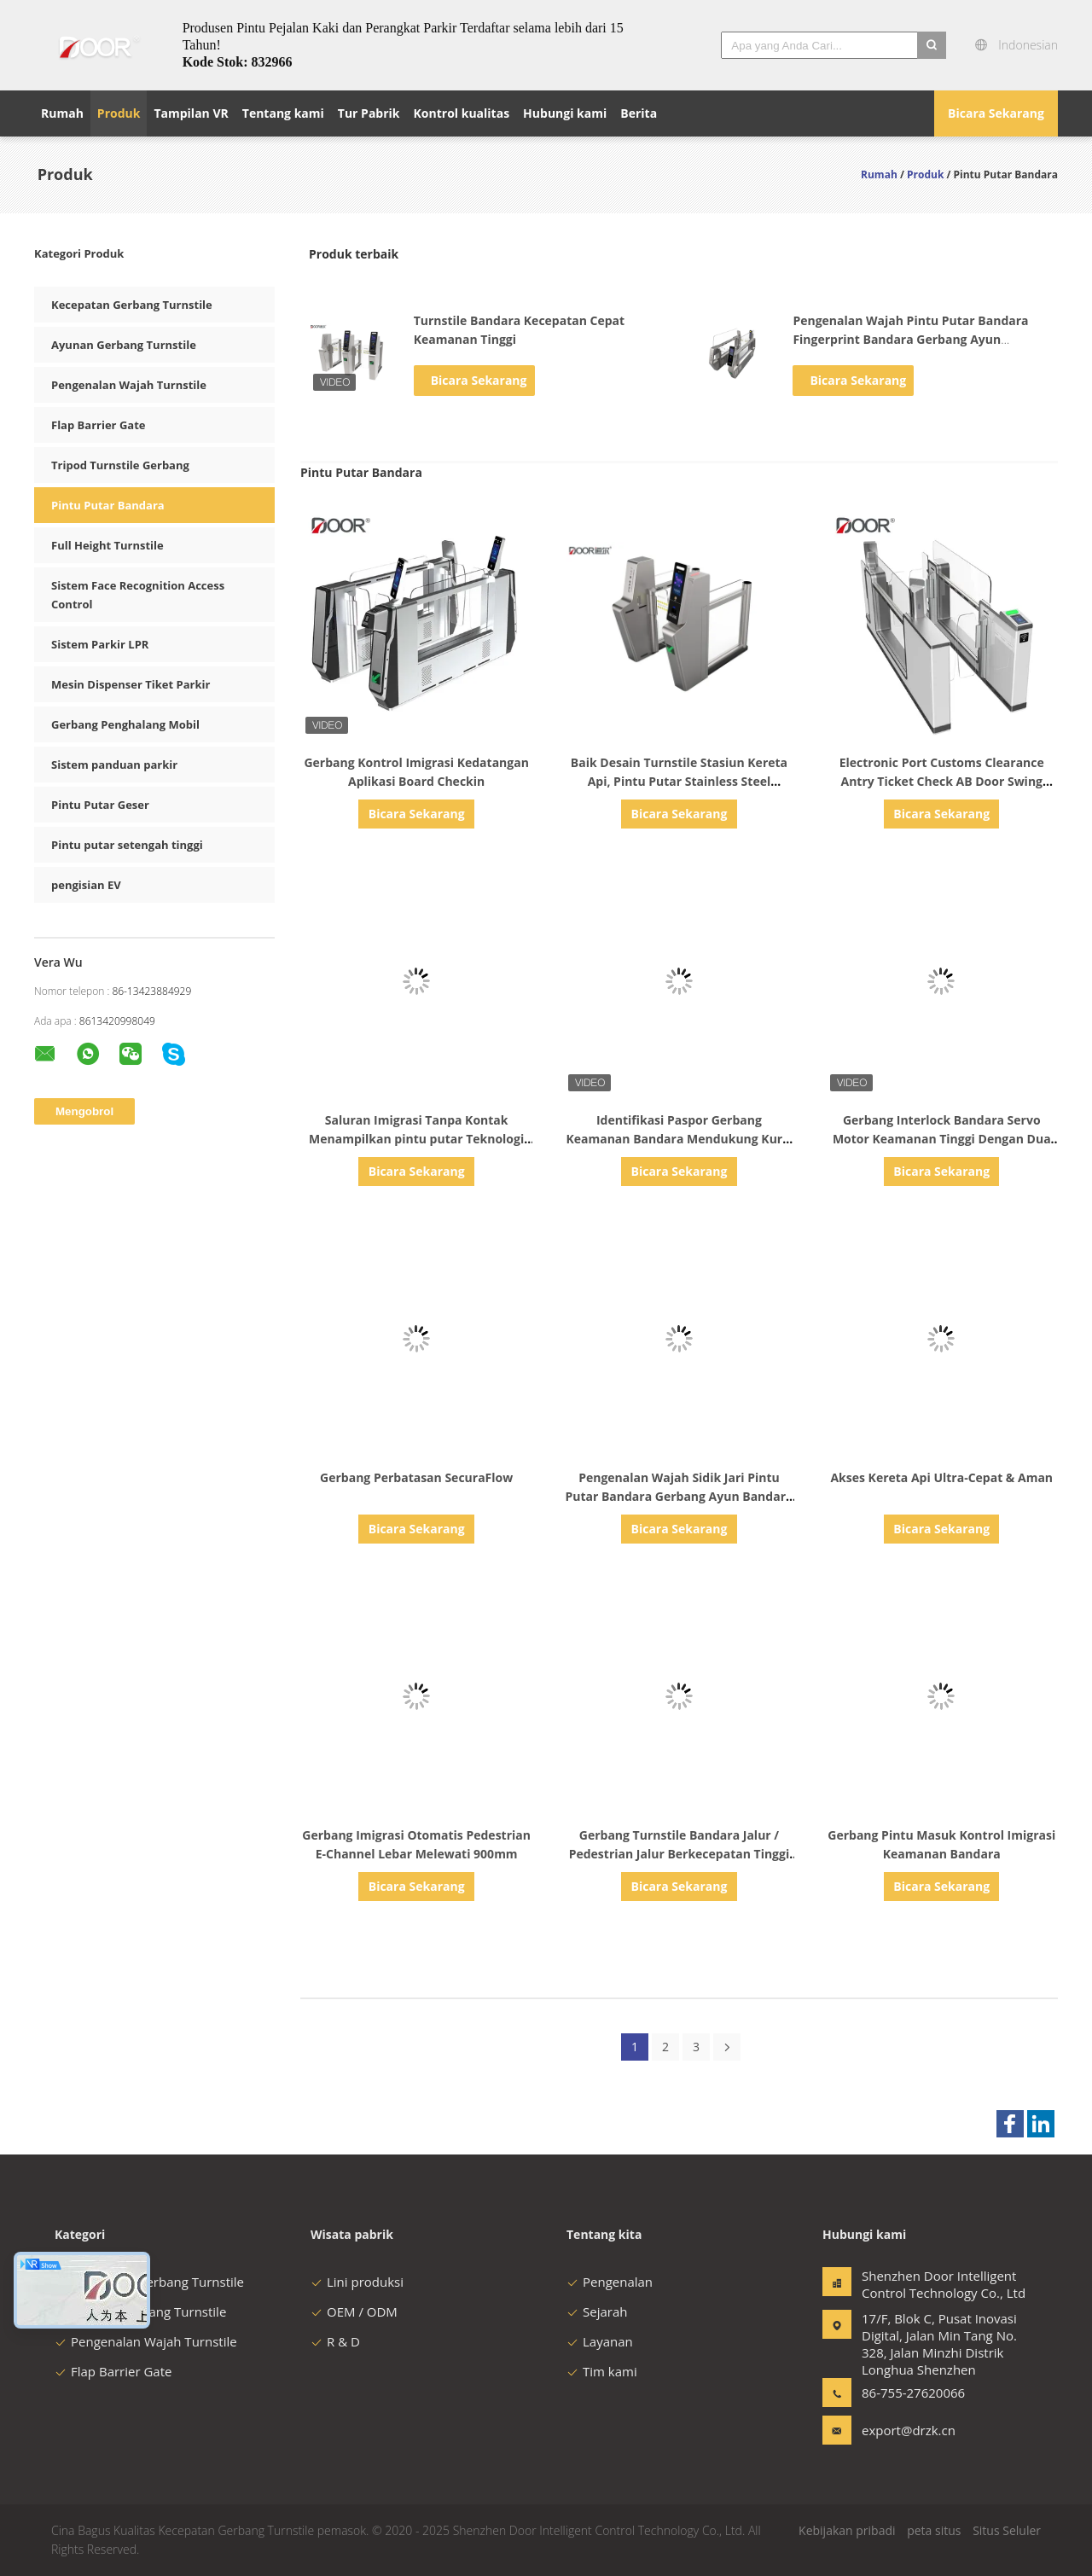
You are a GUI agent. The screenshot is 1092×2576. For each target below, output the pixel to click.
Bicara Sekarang (996, 113)
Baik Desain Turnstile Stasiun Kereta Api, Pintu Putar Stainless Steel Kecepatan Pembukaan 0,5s (679, 781)
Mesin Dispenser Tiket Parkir (130, 684)
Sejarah (596, 2311)
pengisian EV (86, 885)
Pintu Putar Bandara (108, 505)
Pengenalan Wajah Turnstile (128, 385)
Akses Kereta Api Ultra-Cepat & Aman (941, 1477)
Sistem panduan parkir (114, 764)
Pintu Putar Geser (100, 804)
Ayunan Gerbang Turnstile (123, 344)
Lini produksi (357, 2281)
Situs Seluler (1007, 2530)
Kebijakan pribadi (847, 2530)
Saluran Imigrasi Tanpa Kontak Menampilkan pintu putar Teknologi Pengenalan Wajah (416, 1139)
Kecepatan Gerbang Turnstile (131, 304)
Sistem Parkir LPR (99, 644)
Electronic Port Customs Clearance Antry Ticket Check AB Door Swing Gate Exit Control (941, 781)
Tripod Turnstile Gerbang (120, 465)
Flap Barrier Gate (98, 425)
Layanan (599, 2341)
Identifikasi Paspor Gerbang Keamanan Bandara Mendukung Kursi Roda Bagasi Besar (679, 1139)
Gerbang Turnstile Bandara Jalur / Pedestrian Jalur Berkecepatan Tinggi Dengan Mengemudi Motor (679, 1854)
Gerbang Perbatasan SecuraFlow (416, 1477)
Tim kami (601, 2371)
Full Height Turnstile (107, 545)
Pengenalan (609, 2281)
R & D (335, 2341)
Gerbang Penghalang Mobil (125, 724)
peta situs (934, 2530)
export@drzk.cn (909, 2430)
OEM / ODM (354, 2311)
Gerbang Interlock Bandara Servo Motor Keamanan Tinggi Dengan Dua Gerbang (942, 1139)
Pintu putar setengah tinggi (127, 844)
